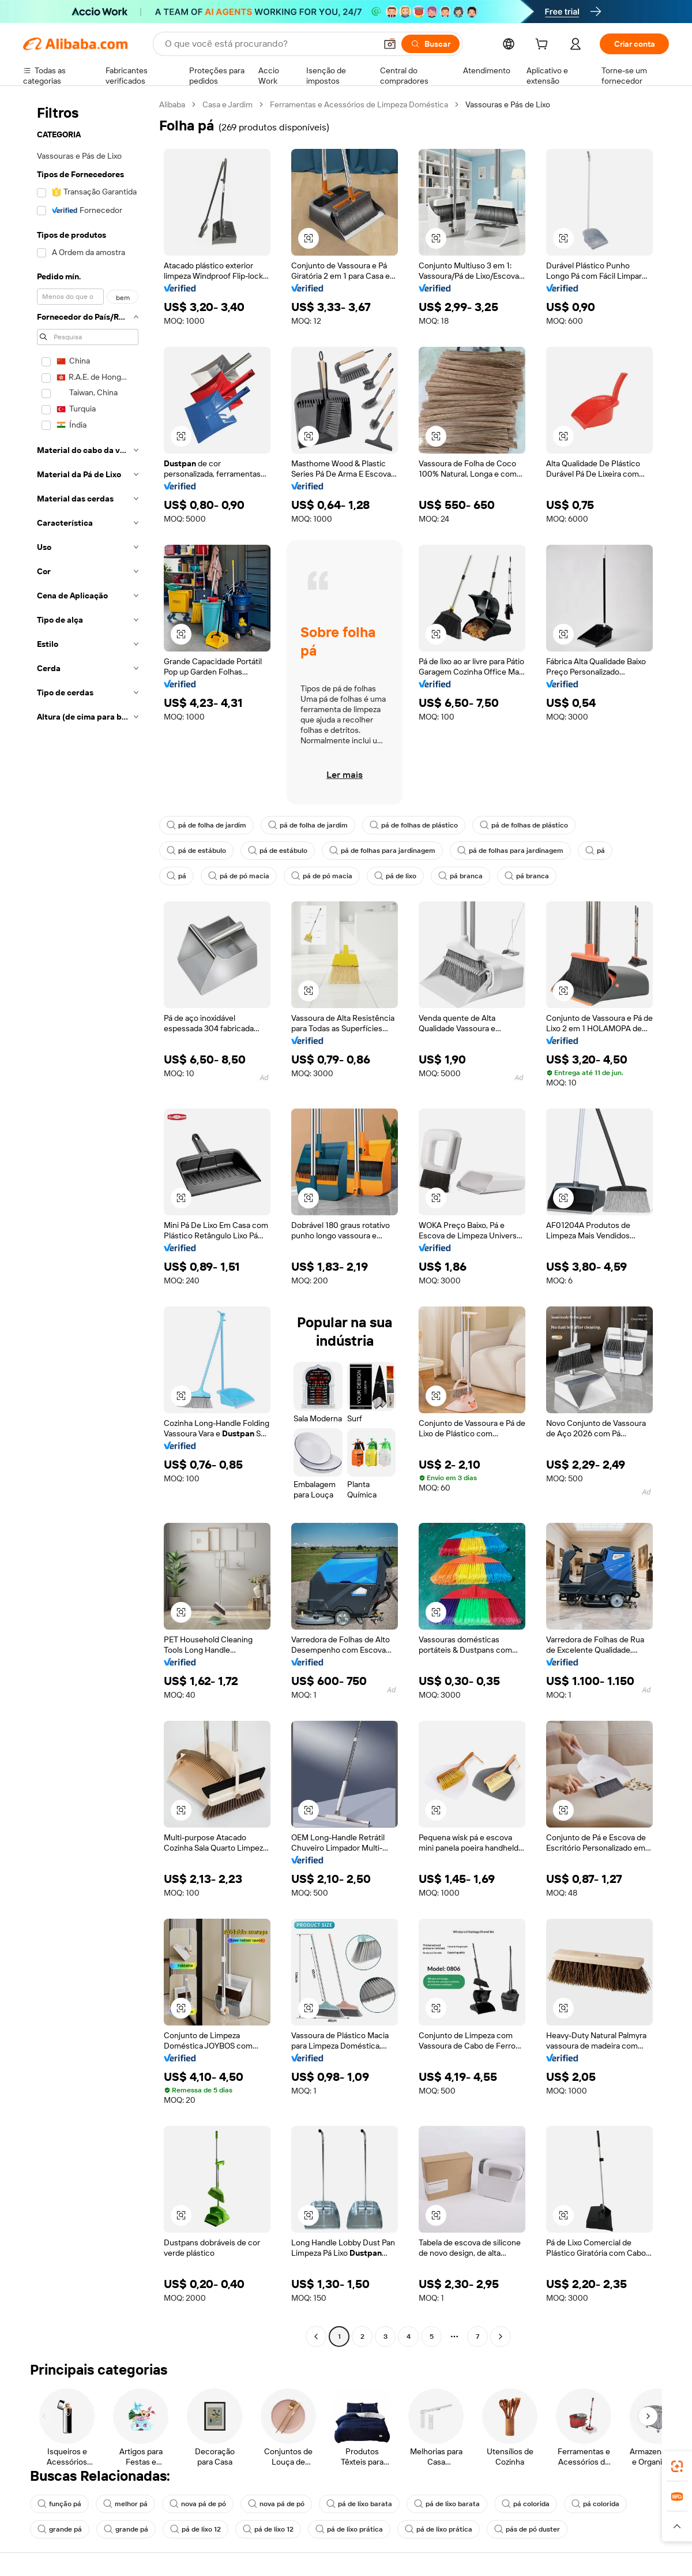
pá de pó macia (238, 876)
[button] (390, 44)
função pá (59, 2503)
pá (595, 850)
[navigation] (87, 1222)
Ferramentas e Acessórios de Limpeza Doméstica (359, 104)
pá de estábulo (196, 850)
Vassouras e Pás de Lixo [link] (507, 104)
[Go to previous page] (316, 2336)
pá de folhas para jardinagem (382, 850)
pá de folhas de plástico (414, 825)
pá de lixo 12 (195, 2529)
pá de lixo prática (349, 2529)
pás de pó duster (527, 2529)
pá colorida (526, 2503)
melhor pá (125, 2503)
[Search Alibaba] (269, 44)
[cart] (543, 45)
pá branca (460, 876)
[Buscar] (430, 44)
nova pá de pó (198, 2503)
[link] (677, 2466)
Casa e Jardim (227, 104)
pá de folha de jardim (206, 825)
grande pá (59, 2529)
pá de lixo (395, 876)
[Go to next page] (500, 2336)
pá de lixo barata (359, 2503)
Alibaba (172, 104)
